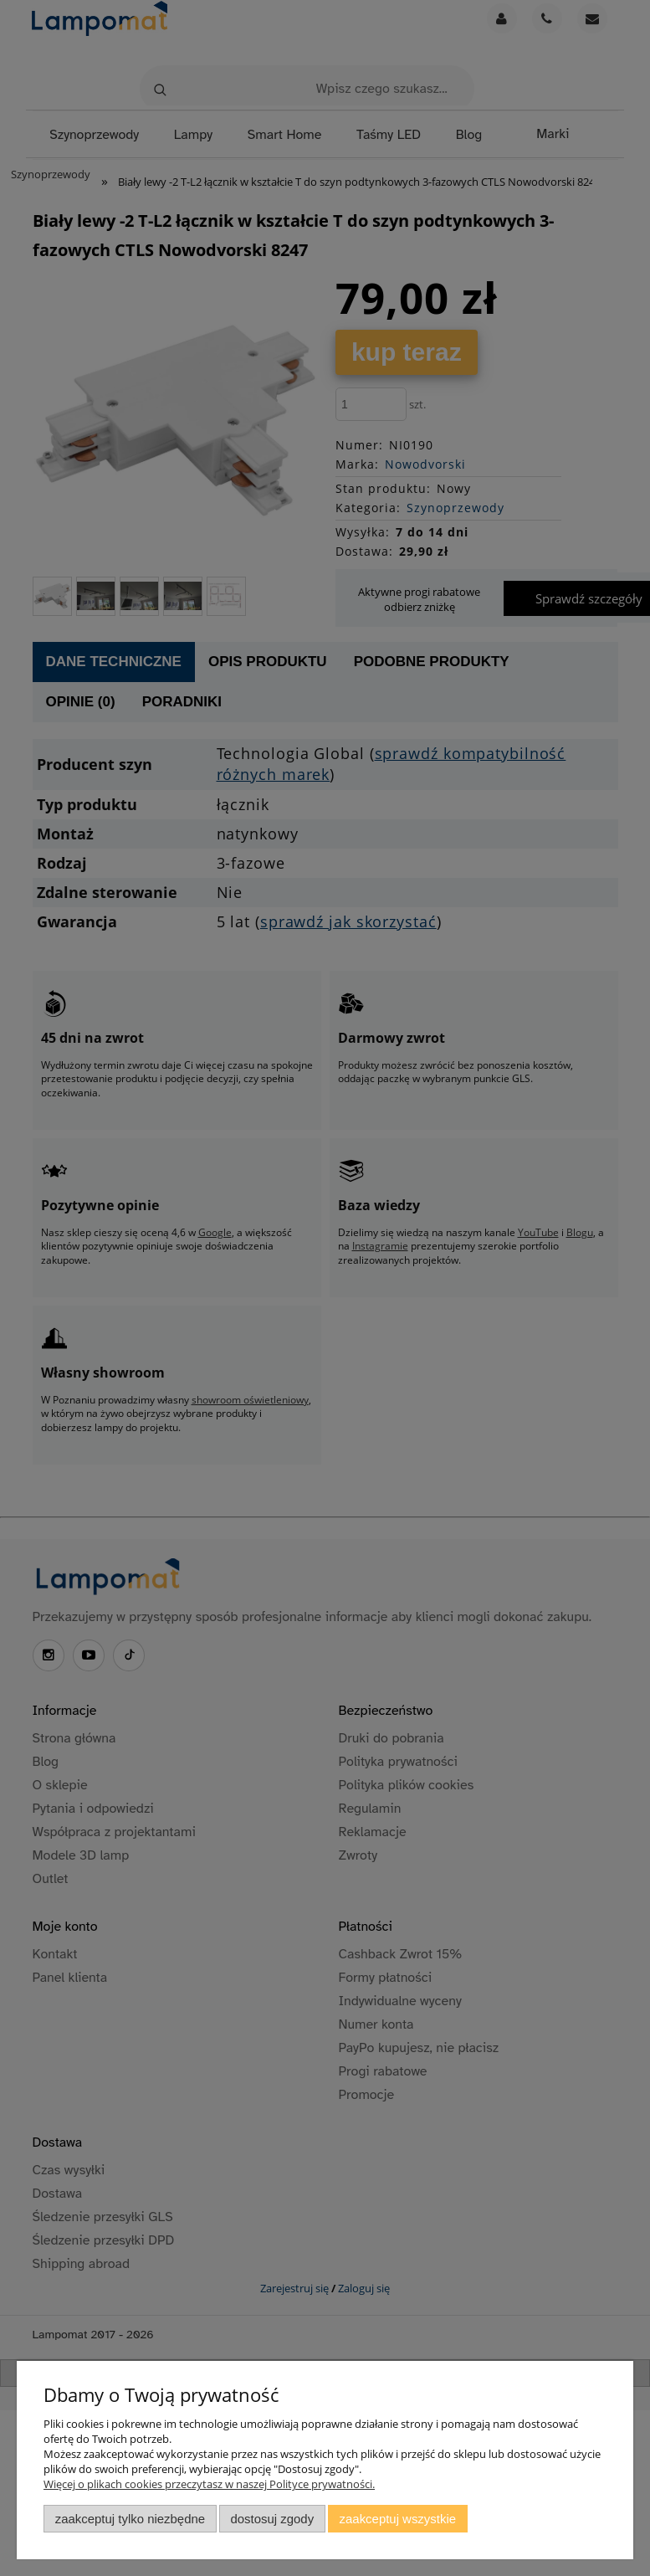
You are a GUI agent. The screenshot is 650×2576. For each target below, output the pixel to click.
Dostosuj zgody (272, 2519)
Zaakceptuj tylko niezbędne (130, 2519)
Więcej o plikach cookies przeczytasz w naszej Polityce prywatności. (209, 2483)
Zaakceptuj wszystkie (398, 2519)
